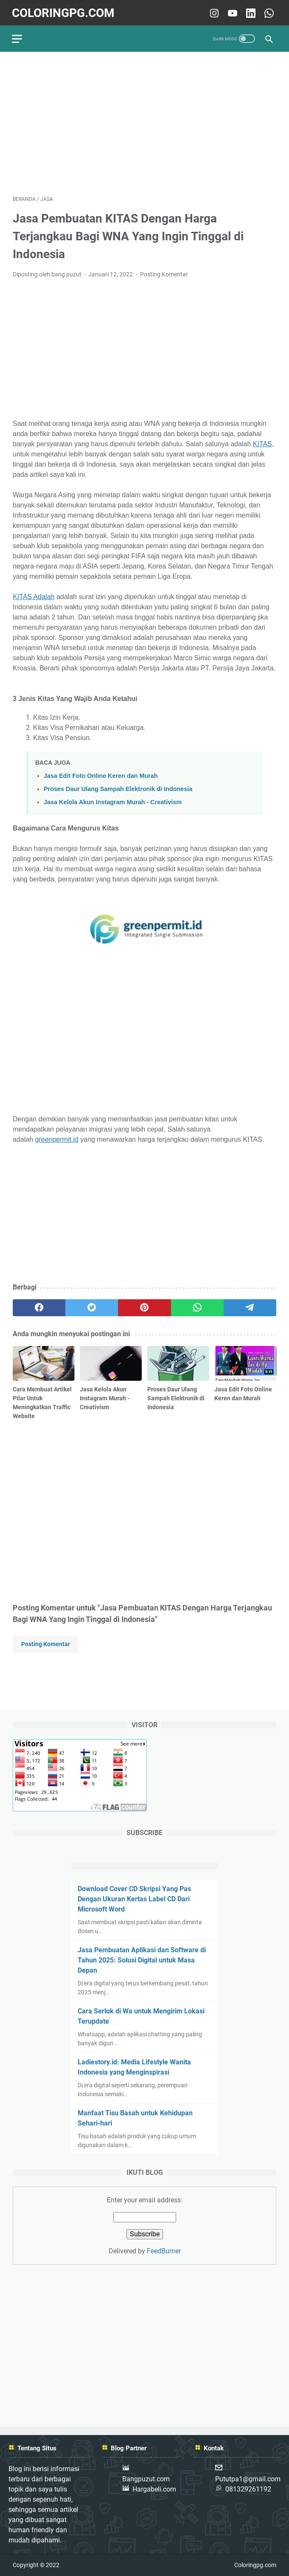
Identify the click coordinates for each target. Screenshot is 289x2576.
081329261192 (248, 2490)
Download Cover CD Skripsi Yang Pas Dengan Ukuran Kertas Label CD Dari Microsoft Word (134, 1898)
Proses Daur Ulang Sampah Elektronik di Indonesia (118, 787)
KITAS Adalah (33, 595)
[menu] (23, 36)
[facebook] (39, 1306)
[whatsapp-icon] (267, 11)
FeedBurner (164, 2251)
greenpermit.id (57, 1137)
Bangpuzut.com (146, 2479)
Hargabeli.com (154, 2490)
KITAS (262, 442)
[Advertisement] (144, 121)
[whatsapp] (197, 1306)
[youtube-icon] (231, 11)
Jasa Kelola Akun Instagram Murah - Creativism (113, 800)
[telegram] (250, 1306)
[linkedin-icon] (249, 11)
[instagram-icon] (212, 11)
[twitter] (91, 1306)
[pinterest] (144, 1306)
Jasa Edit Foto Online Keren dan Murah (101, 774)
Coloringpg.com (64, 11)
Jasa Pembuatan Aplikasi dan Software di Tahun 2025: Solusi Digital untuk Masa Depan (142, 1959)
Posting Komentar (164, 272)
